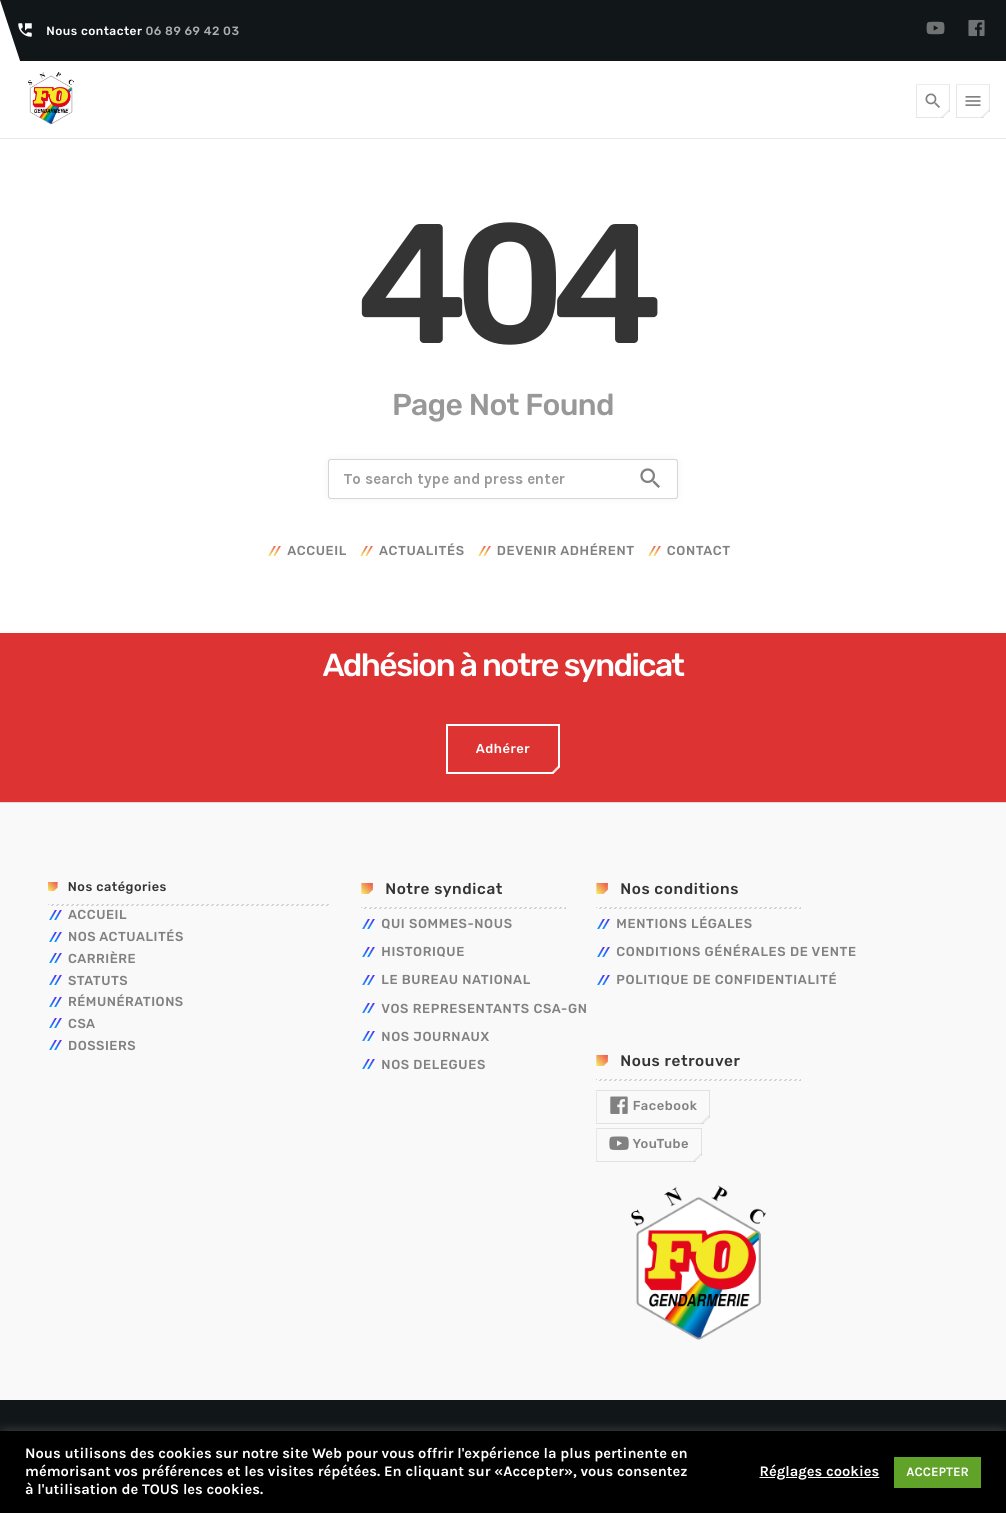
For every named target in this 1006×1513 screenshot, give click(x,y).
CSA (82, 1024)
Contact (699, 551)
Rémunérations (126, 1002)
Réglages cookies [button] (819, 1471)
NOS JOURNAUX (435, 1037)
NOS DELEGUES (433, 1065)
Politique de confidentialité (726, 980)
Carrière (102, 959)
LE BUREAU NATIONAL (456, 980)
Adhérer (503, 749)
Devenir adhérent (566, 551)
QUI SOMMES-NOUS (446, 924)
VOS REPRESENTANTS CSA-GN (484, 1009)
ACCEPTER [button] (937, 1472)
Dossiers (102, 1046)
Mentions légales (684, 924)
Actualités (422, 551)
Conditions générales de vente (736, 952)
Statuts (98, 981)
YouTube (649, 1144)
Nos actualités (126, 937)
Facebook (653, 1106)
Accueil (317, 551)
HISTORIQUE (423, 952)
